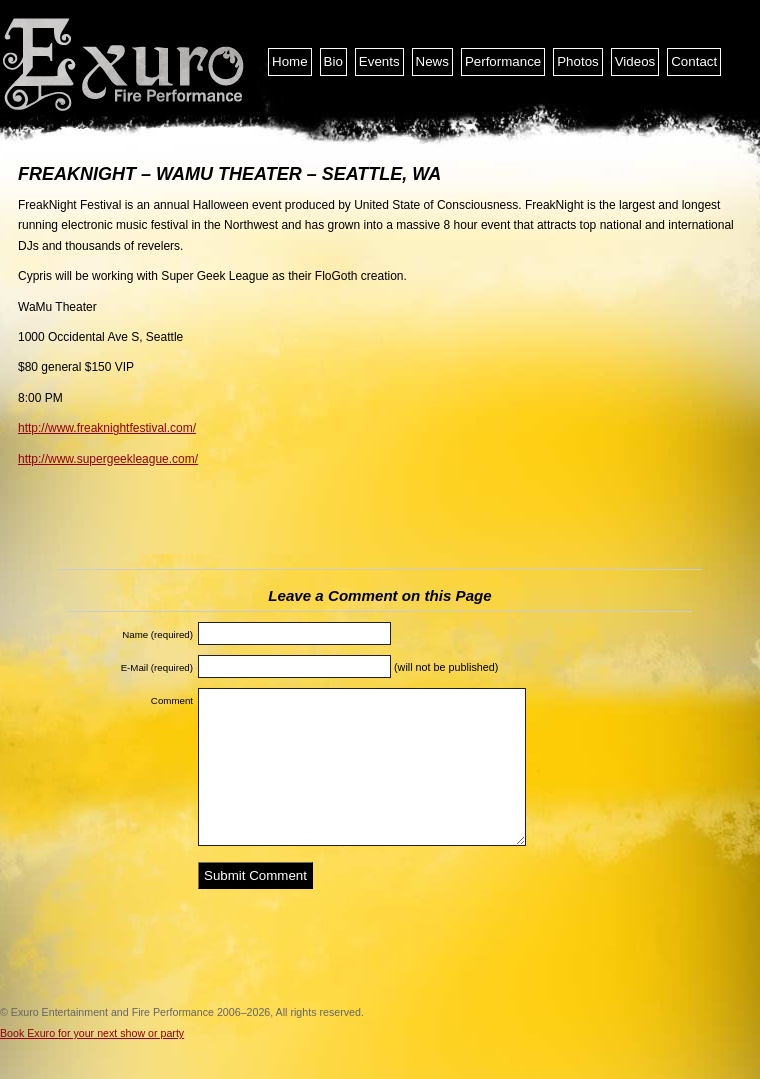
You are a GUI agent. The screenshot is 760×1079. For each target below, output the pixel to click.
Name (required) (157, 634)
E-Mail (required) (157, 667)
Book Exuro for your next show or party (92, 1033)
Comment (172, 700)
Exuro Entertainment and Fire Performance (125, 65)
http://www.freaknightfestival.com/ (107, 428)
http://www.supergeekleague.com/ (108, 459)
